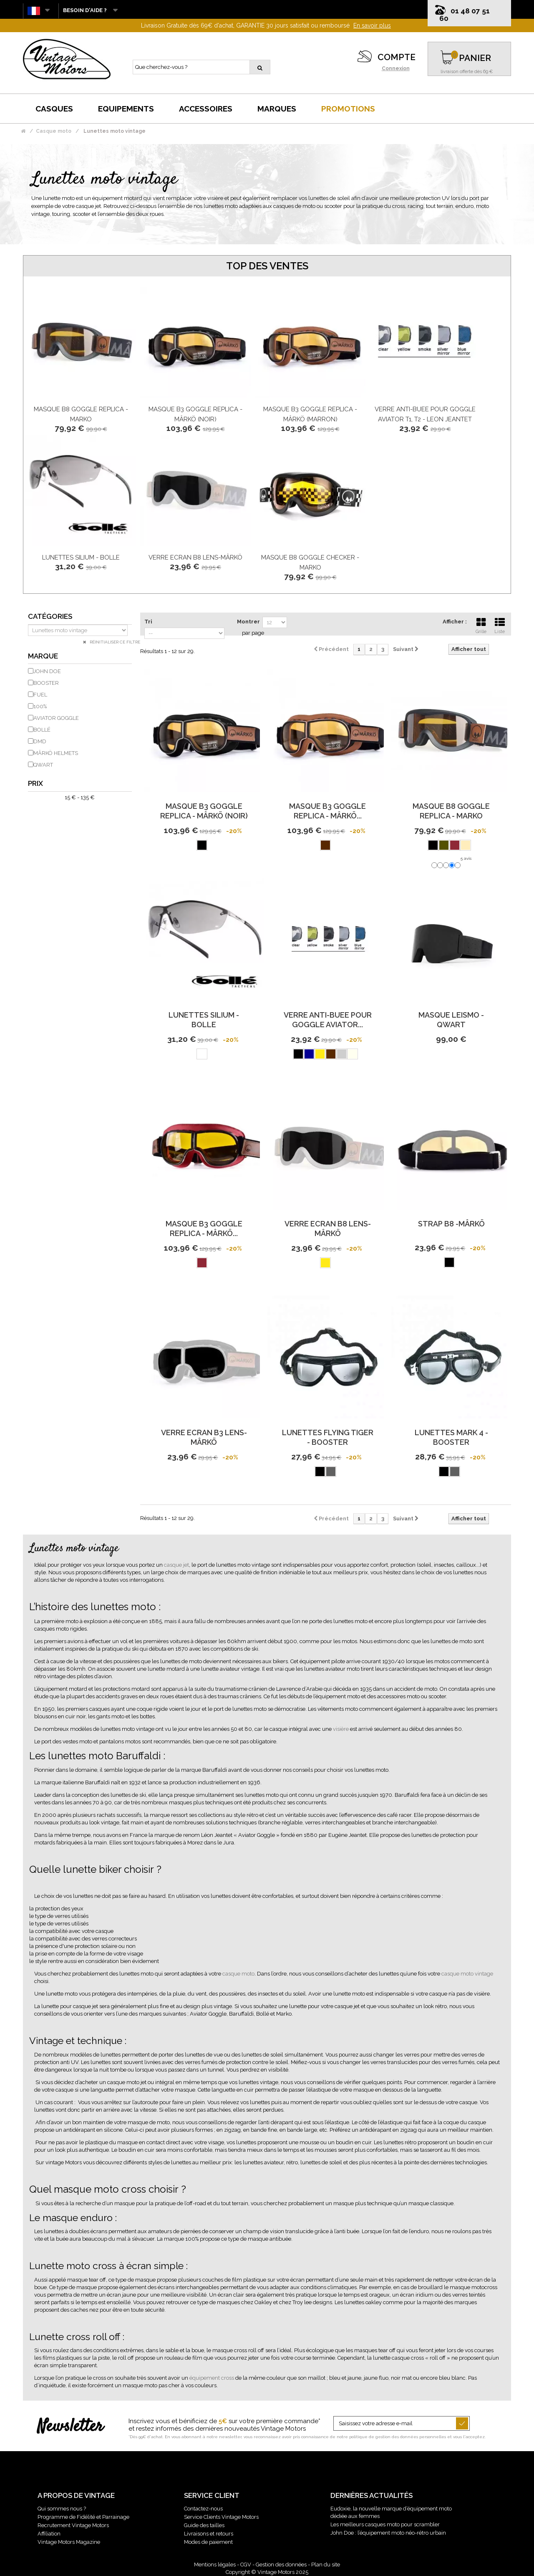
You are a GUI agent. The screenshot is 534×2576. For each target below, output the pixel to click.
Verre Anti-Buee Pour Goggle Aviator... (328, 1020)
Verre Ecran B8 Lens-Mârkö (195, 557)
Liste (500, 624)
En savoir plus (372, 25)
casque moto (238, 1974)
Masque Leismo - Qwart (451, 1020)
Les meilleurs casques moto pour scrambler (385, 2524)
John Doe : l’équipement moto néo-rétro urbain (388, 2533)
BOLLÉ (41, 730)
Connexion (396, 68)
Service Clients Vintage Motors (221, 2517)
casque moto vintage (467, 1974)
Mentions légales (215, 2564)
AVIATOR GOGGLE (56, 718)
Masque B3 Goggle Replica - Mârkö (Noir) (204, 811)
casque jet (176, 1565)
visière (341, 1729)
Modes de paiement (208, 2542)
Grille (481, 624)
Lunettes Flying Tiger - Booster (327, 1437)
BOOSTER (46, 683)
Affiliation (49, 2533)
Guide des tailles (204, 2525)
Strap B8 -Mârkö (451, 1223)
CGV (245, 2564)
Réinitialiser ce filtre (114, 642)
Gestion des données (281, 2564)
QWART (43, 765)
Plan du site (325, 2564)
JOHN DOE (47, 671)
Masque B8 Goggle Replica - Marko (451, 811)
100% (40, 706)
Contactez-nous (203, 2508)
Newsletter (70, 2427)
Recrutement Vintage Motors (73, 2525)
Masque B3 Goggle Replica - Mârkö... (327, 811)
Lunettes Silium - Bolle (81, 557)
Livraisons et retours (208, 2533)
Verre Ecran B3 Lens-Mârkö (204, 1437)
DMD (39, 741)
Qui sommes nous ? (62, 2508)
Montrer (248, 621)
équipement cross (211, 2378)
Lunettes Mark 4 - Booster (451, 1437)
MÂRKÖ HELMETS (55, 753)
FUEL (40, 694)
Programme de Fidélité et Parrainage (83, 2517)
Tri (148, 621)
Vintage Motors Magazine (69, 2542)
